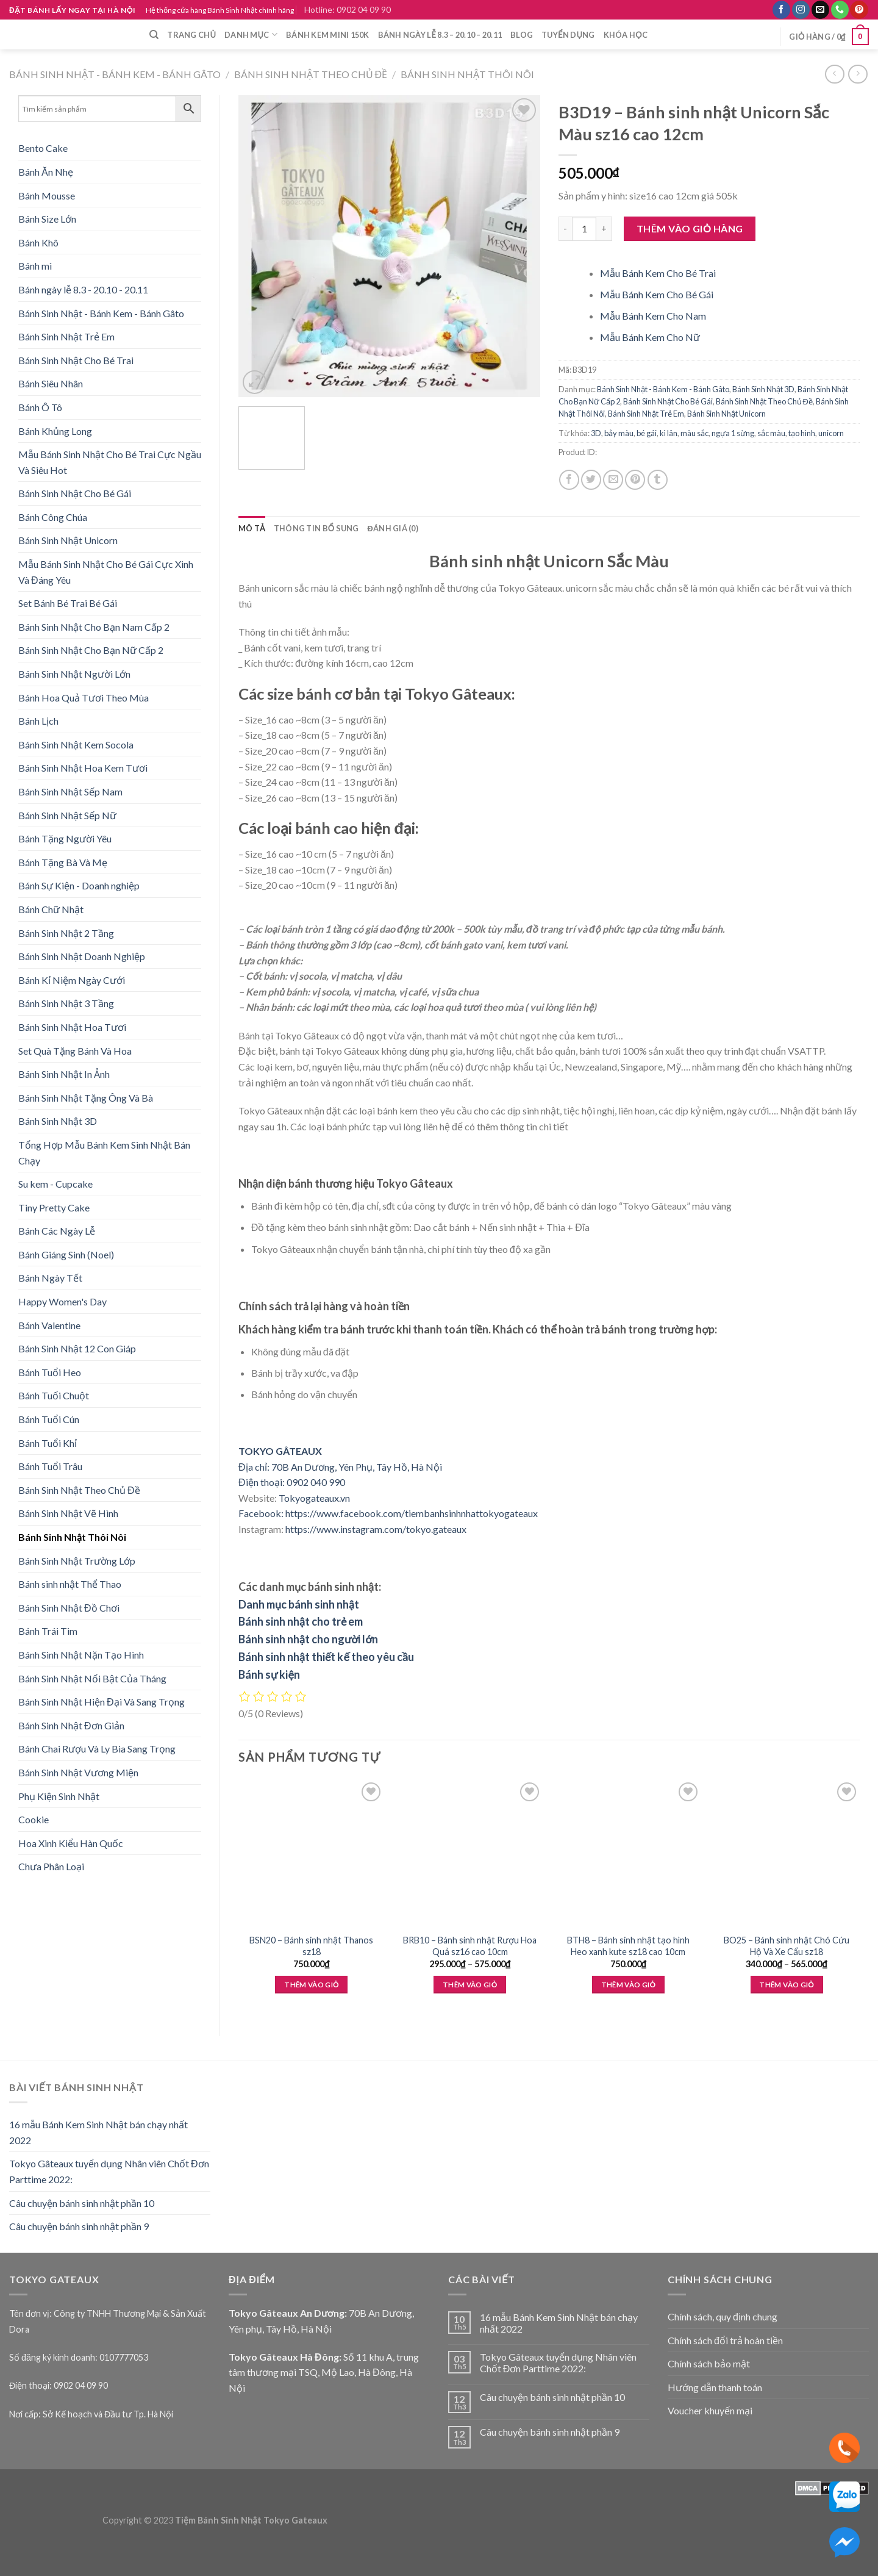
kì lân (668, 433)
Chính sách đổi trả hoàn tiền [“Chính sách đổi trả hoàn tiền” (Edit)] (725, 2340)
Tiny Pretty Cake (54, 1207)
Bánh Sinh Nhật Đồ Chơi (69, 1607)
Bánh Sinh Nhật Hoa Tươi (72, 1027)
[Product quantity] (584, 229)
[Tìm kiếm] (154, 34)
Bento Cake (43, 148)
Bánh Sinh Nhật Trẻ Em (66, 336)
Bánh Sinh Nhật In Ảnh (64, 1074)
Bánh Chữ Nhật (51, 909)
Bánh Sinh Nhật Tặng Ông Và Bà (85, 1097)
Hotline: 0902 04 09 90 (347, 9)
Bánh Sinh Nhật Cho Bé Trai (76, 360)
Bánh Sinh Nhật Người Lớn (74, 674)
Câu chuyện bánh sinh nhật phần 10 (81, 2203)
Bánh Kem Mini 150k (327, 35)
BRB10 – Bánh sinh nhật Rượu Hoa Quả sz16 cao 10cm (470, 1946)
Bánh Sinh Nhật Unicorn (68, 540)
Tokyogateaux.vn (314, 1498)
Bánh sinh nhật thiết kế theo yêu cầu (326, 1656)
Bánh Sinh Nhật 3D (57, 1121)
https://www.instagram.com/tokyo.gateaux (375, 1529)
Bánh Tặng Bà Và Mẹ (62, 862)
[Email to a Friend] (613, 480)
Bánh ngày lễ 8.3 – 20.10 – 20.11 (440, 35)
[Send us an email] (820, 10)
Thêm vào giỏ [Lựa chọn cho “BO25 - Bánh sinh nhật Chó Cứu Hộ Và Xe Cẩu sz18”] (786, 1985)
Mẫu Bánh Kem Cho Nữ (650, 337)
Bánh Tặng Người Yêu (65, 838)
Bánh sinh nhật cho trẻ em (300, 1621)
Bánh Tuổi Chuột (53, 1395)
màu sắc (694, 433)
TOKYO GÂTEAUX (280, 1451)
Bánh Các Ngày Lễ (56, 1230)
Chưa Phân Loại (51, 1866)
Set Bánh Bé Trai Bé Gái (67, 603)
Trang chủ (191, 35)
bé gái (647, 433)
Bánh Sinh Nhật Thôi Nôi (467, 74)
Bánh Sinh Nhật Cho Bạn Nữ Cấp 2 (90, 650)
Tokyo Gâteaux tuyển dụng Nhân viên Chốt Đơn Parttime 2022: (109, 2171)
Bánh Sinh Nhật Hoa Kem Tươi (83, 767)
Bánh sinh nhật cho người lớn (308, 1639)
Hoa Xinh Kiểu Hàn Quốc (70, 1843)
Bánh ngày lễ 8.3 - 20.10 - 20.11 (83, 289)
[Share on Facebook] (569, 480)
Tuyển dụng (567, 35)
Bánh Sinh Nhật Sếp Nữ (67, 815)
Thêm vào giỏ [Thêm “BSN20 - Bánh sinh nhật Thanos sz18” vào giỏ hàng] (311, 1985)
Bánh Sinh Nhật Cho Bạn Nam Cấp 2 (94, 627)
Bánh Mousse (46, 195)
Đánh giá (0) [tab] (393, 528)
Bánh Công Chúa (52, 517)
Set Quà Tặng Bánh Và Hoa (75, 1051)
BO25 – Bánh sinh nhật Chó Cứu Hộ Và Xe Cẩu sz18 (786, 1946)
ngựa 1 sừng (733, 433)
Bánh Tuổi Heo (49, 1372)
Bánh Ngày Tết (50, 1277)
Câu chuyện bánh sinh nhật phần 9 (79, 2226)
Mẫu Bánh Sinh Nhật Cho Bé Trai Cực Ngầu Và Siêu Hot (109, 462)
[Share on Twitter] (591, 480)
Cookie (33, 1819)
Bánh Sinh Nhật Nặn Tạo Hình (81, 1654)
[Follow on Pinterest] (859, 10)
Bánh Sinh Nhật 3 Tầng (66, 1003)
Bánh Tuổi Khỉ (47, 1443)
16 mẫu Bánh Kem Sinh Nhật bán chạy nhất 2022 (98, 2132)
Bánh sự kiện (269, 1674)
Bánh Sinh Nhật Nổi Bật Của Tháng (92, 1678)
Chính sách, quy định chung (722, 2316)
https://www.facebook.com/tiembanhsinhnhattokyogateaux (411, 1513)
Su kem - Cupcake (55, 1183)
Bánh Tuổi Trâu (50, 1466)
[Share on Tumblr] (658, 480)
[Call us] (840, 10)
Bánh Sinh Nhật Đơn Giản (71, 1725)
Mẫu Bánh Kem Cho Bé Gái (656, 294)
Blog (521, 35)
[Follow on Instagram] (801, 10)
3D (596, 433)
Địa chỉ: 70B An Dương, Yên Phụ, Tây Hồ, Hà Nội (340, 1467)
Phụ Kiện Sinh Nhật (58, 1796)
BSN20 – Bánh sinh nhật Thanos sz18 (311, 1946)
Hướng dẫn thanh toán (715, 2387)
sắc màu (771, 433)
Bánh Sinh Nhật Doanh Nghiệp (81, 956)
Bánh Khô (38, 242)
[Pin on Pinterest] (635, 480)
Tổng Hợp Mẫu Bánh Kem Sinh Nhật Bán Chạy (104, 1152)
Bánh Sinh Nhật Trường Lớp (76, 1560)
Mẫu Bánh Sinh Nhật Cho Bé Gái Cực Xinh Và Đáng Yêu (105, 572)
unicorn (831, 433)
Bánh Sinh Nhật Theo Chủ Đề (311, 74)
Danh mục (250, 34)
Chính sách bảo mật (709, 2363)
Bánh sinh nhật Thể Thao (69, 1584)
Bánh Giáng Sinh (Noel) (66, 1254)
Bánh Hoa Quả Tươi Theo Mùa (83, 697)
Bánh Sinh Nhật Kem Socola (76, 744)
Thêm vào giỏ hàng (690, 228)
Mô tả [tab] (251, 528)
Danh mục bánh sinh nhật (298, 1604)
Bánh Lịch (38, 721)
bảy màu (619, 433)
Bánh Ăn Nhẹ (45, 172)
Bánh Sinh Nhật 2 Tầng (66, 933)
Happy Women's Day (62, 1301)
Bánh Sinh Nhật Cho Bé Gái (74, 493)
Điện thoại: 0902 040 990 (291, 1482)
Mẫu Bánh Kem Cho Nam (653, 315)
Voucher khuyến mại (710, 2410)
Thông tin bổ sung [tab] (316, 528)
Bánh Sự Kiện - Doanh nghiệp (79, 885)
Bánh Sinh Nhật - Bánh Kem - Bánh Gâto (115, 74)
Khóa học (626, 35)
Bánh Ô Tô (40, 407)
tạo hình (801, 433)
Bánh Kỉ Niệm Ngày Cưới (71, 980)
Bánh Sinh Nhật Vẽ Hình (68, 1513)
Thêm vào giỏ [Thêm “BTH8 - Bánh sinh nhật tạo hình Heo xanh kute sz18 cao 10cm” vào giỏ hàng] (628, 1985)
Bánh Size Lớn (47, 218)
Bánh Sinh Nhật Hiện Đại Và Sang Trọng (101, 1701)
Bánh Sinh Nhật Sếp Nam (70, 791)
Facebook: (261, 1513)
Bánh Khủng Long (55, 431)
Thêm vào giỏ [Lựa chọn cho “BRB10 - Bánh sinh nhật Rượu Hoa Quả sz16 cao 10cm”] (470, 1985)
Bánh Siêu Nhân (50, 383)
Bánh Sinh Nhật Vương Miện (78, 1772)
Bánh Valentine (49, 1325)
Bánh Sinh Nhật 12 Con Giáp (77, 1348)
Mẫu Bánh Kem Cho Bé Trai (658, 273)
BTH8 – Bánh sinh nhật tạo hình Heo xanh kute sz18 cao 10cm (628, 1946)
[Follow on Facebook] (781, 10)
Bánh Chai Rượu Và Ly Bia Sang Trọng (97, 1748)
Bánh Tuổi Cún (48, 1419)
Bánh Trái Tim (47, 1631)
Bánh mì (35, 265)
